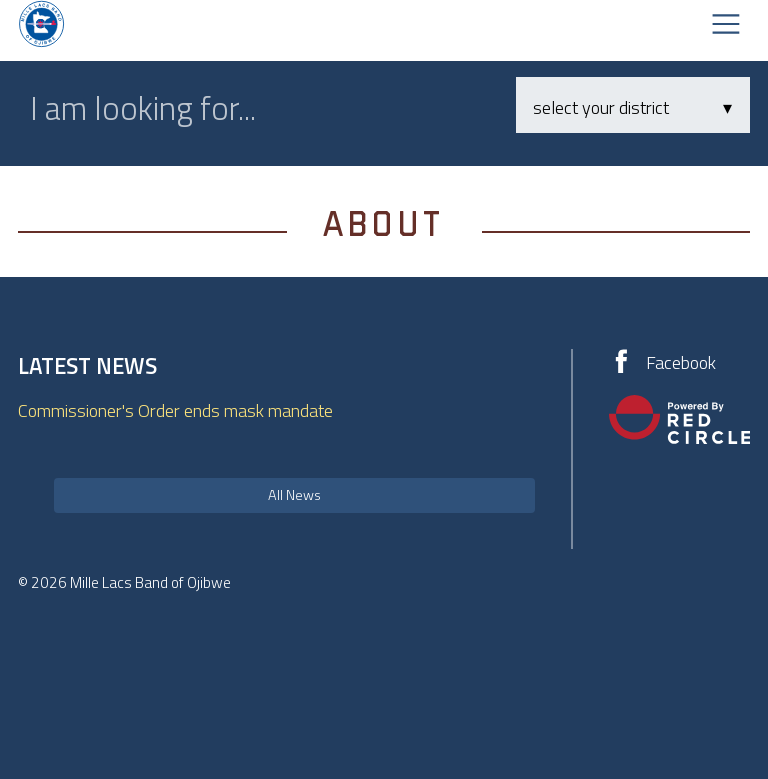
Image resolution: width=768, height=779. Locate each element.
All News (294, 495)
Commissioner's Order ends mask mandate (175, 410)
